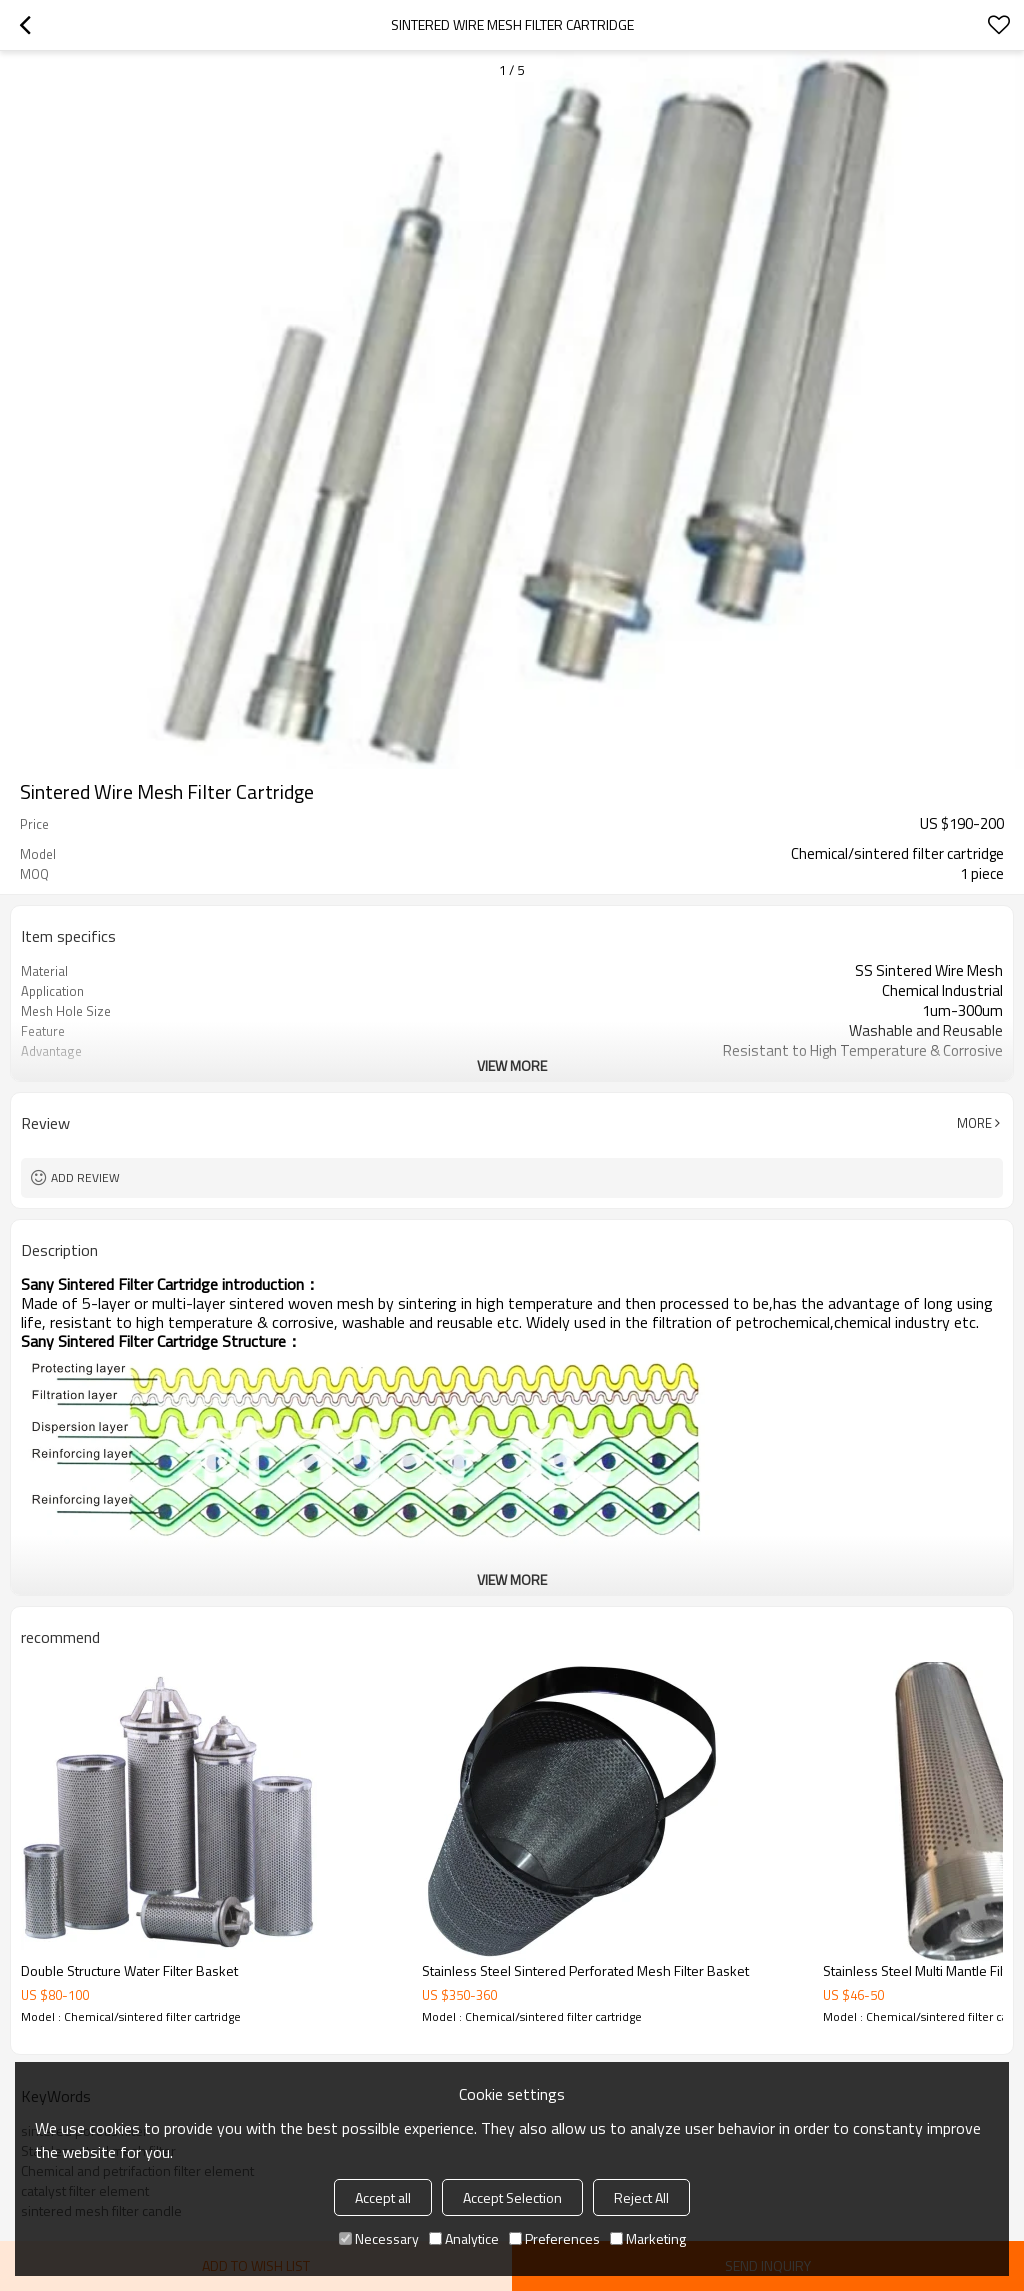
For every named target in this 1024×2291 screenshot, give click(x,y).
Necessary (379, 2238)
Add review (85, 1177)
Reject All (641, 2197)
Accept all (383, 2197)
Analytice (464, 2238)
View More (512, 1065)
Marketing (648, 2238)
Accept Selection (512, 2197)
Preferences (554, 2238)
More (974, 1123)
